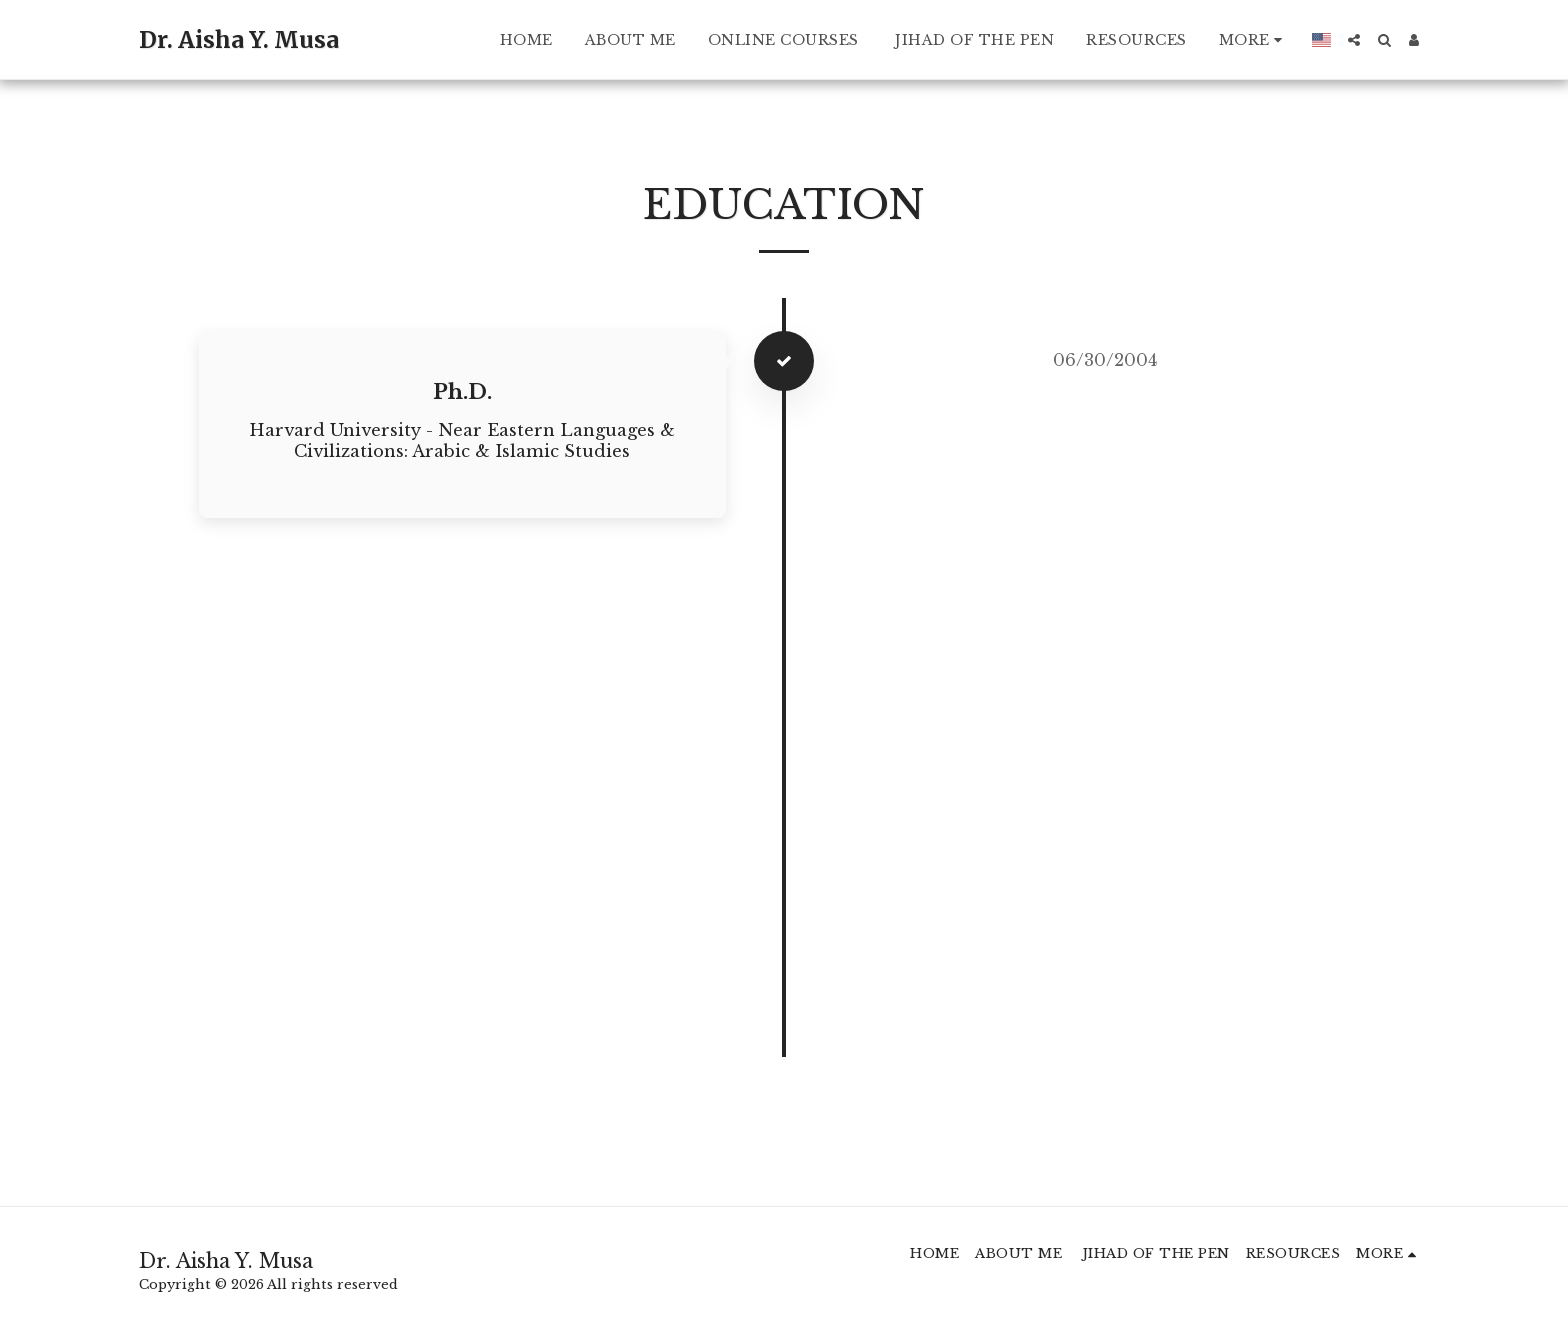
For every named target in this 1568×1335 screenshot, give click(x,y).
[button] (1354, 40)
